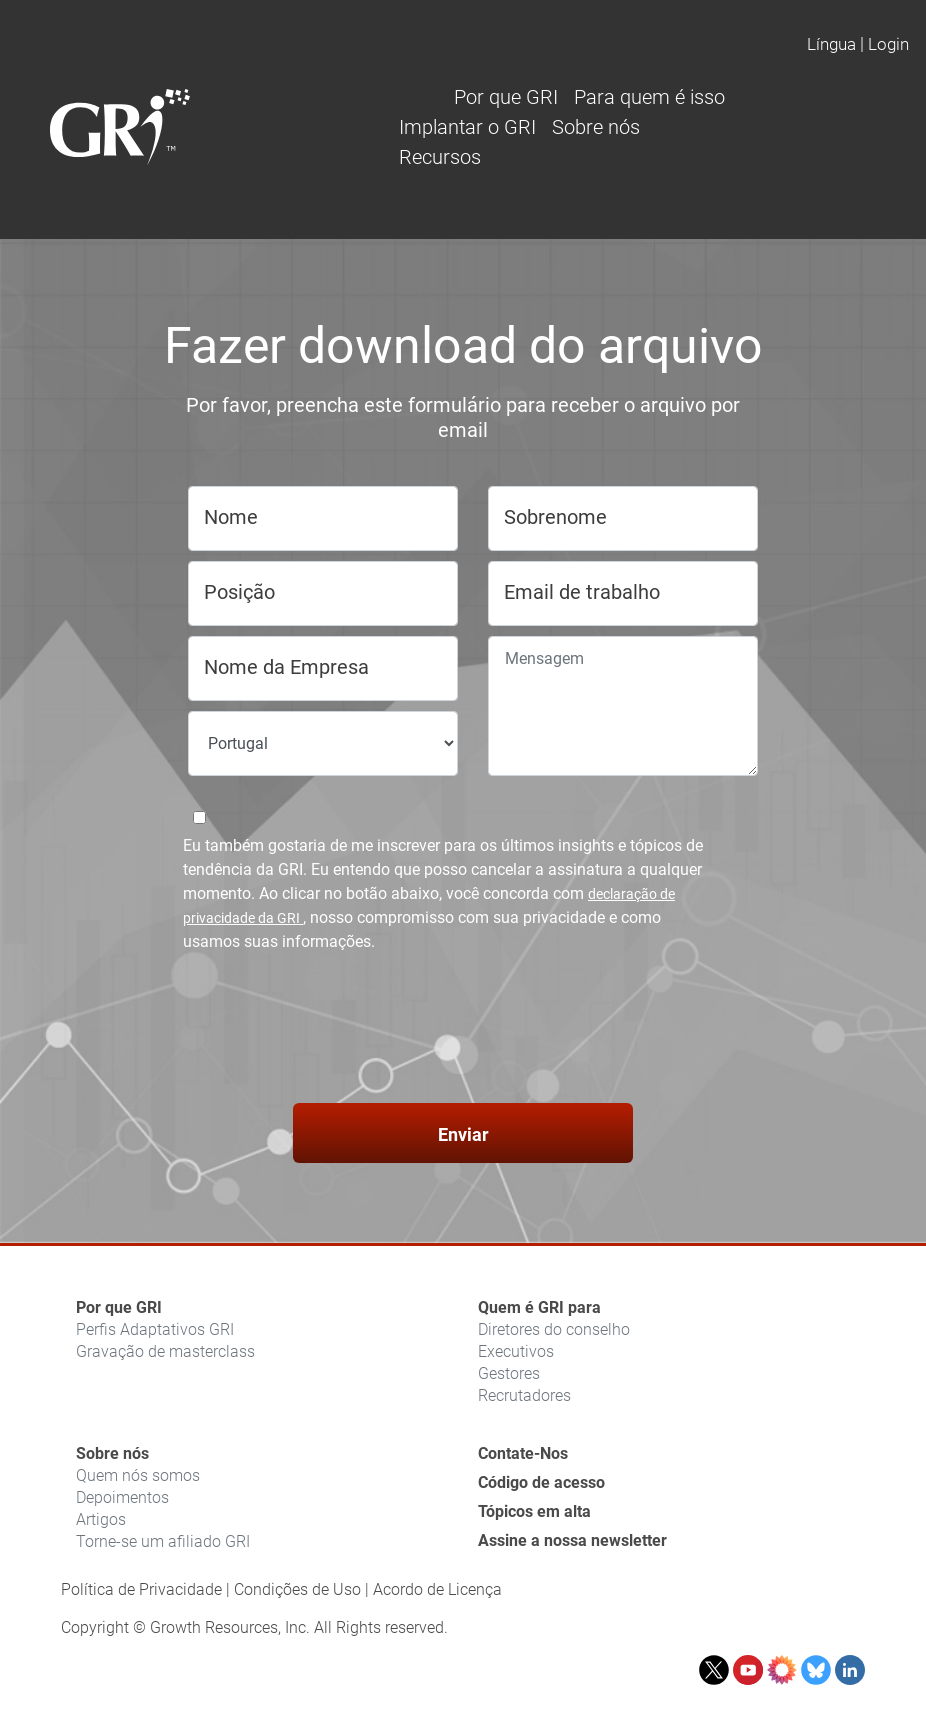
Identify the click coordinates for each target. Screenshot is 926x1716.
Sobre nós (112, 1453)
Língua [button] (831, 44)
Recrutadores (524, 1395)
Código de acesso (541, 1482)
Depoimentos (122, 1497)
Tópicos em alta (534, 1511)
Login (888, 44)
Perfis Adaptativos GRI (155, 1329)
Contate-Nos (523, 1453)
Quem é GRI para (539, 1307)
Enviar (463, 1134)
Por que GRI (119, 1307)
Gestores (509, 1373)
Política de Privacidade (141, 1589)
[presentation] (463, 1031)
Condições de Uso (297, 1589)
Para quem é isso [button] (649, 97)
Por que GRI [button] (506, 97)
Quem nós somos (138, 1475)
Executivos (516, 1351)
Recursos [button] (440, 157)
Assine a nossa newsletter (572, 1540)
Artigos (101, 1519)
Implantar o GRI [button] (467, 127)
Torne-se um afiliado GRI (163, 1541)
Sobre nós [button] (596, 127)
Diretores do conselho (554, 1329)
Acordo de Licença (437, 1589)
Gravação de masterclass (165, 1351)
